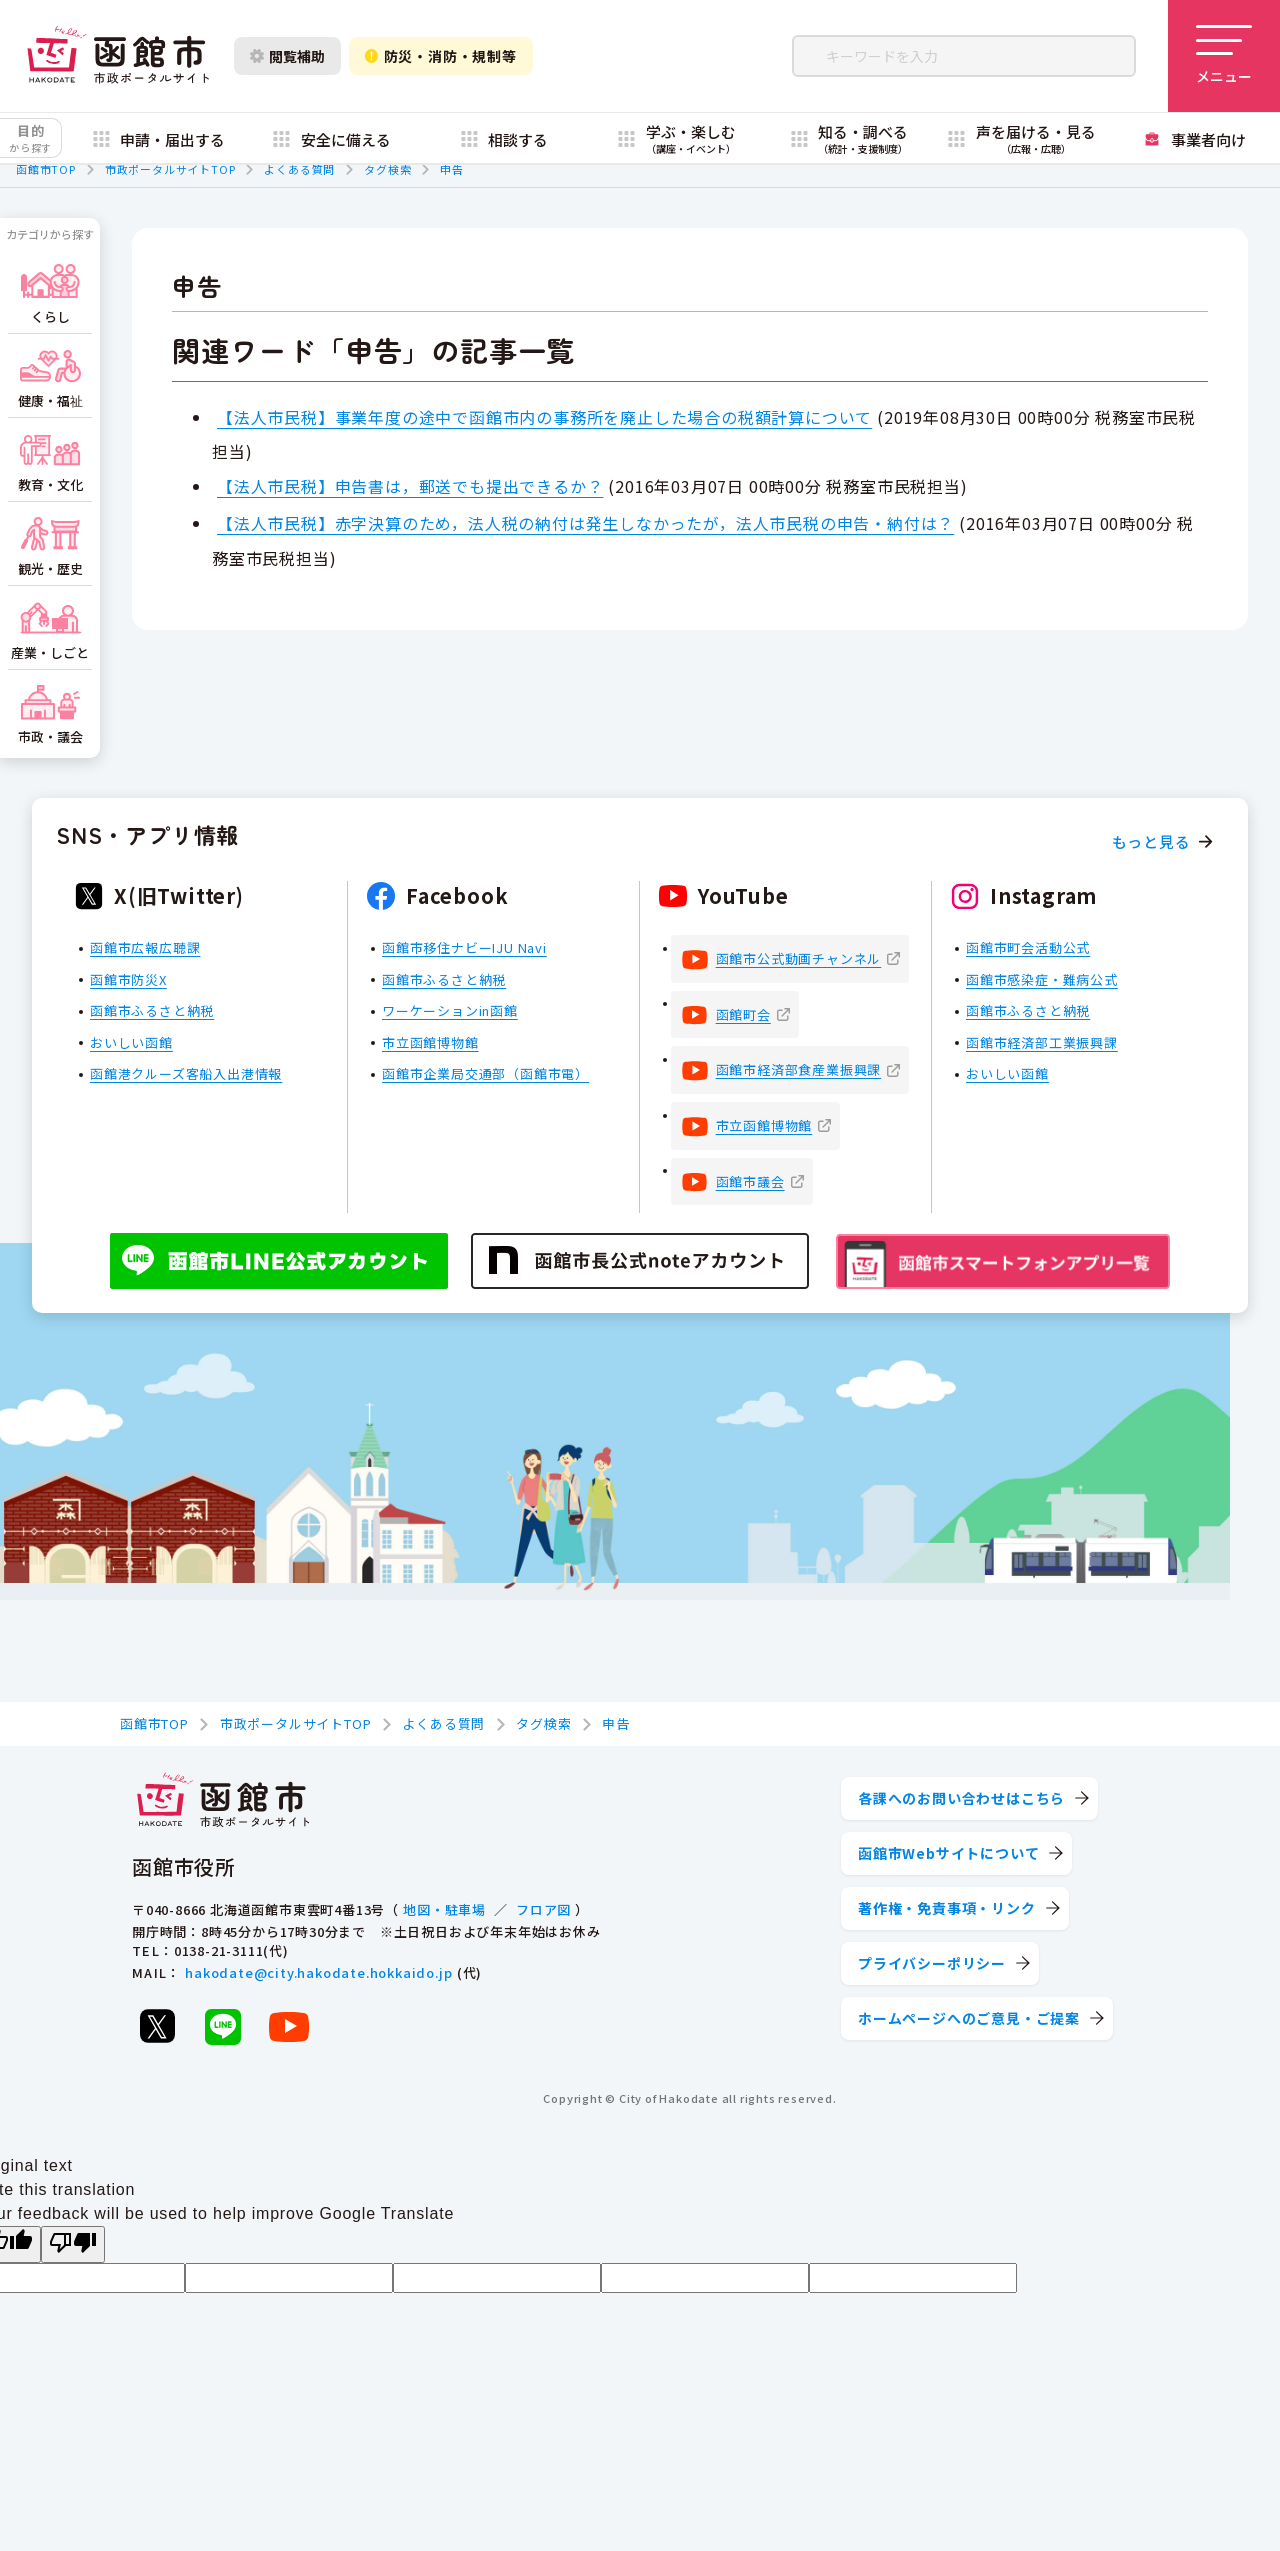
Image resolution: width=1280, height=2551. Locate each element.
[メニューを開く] (1224, 56)
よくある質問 (299, 169)
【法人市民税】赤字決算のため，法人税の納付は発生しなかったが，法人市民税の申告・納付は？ (585, 523)
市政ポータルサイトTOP (170, 169)
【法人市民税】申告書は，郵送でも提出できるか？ (410, 486)
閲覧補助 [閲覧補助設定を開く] (287, 56)
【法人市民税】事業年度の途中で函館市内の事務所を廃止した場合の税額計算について (544, 417)
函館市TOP (46, 169)
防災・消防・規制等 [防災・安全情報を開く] (441, 56)
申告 (452, 169)
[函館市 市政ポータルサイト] (118, 56)
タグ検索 (387, 169)
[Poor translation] (73, 2244)
